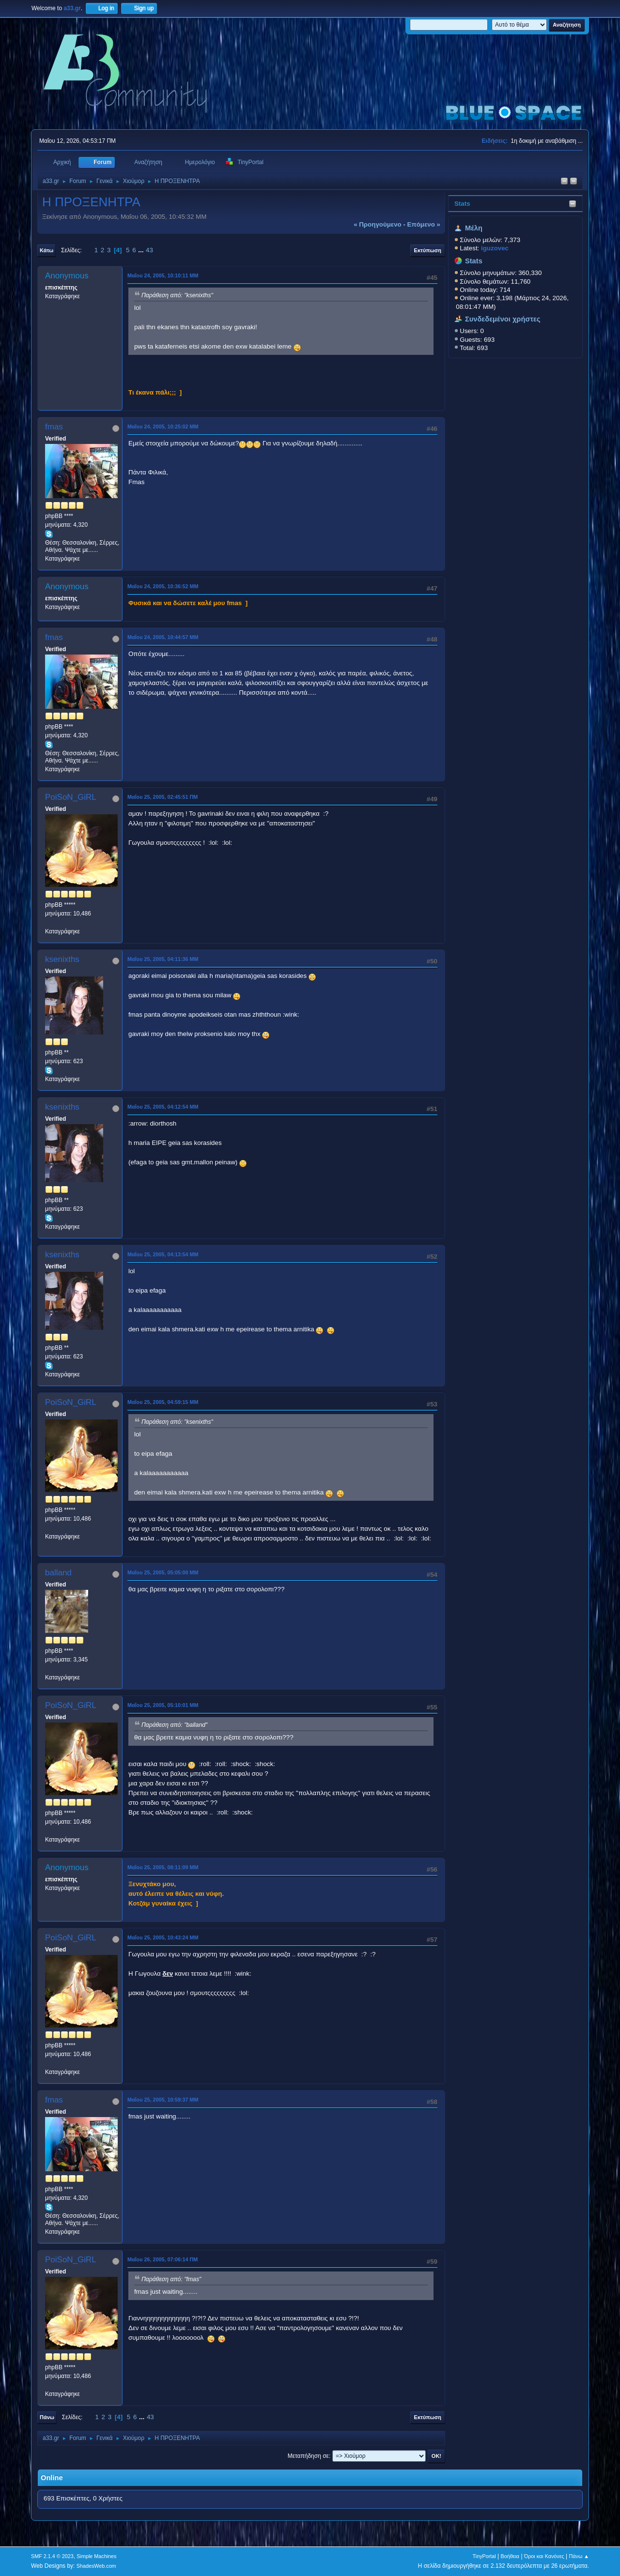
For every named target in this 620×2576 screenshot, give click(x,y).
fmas (54, 426)
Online (52, 2478)
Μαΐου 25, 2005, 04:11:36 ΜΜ (163, 959)
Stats (462, 203)
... (141, 250)
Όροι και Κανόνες (544, 2556)
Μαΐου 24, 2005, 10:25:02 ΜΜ (163, 426)
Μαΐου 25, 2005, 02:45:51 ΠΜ (162, 797)
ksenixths (62, 959)
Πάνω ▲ (579, 2556)
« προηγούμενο (378, 224)
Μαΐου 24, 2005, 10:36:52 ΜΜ (163, 586)
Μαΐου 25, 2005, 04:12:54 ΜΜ (163, 1107)
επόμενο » (423, 224)
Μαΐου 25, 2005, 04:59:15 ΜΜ (163, 1402)
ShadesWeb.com (96, 2566)
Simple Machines (96, 2556)
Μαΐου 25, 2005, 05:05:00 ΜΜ (163, 1572)
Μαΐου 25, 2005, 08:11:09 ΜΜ (163, 1867)
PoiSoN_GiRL (70, 797)
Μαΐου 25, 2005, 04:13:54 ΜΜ (163, 1254)
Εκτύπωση (427, 250)
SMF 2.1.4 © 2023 (52, 2556)
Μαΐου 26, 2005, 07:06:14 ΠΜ (162, 2259)
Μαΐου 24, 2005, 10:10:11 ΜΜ (163, 275)
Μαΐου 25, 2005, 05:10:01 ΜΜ (163, 1705)
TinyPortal (484, 2556)
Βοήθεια (509, 2556)
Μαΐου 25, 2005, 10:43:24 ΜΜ (163, 1937)
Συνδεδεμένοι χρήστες (503, 319)
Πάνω (47, 2417)
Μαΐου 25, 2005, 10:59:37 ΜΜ (163, 2100)
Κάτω (46, 250)
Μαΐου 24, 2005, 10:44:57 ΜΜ (163, 637)
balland (58, 1572)
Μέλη (473, 228)
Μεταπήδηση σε (308, 2456)
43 (149, 250)
